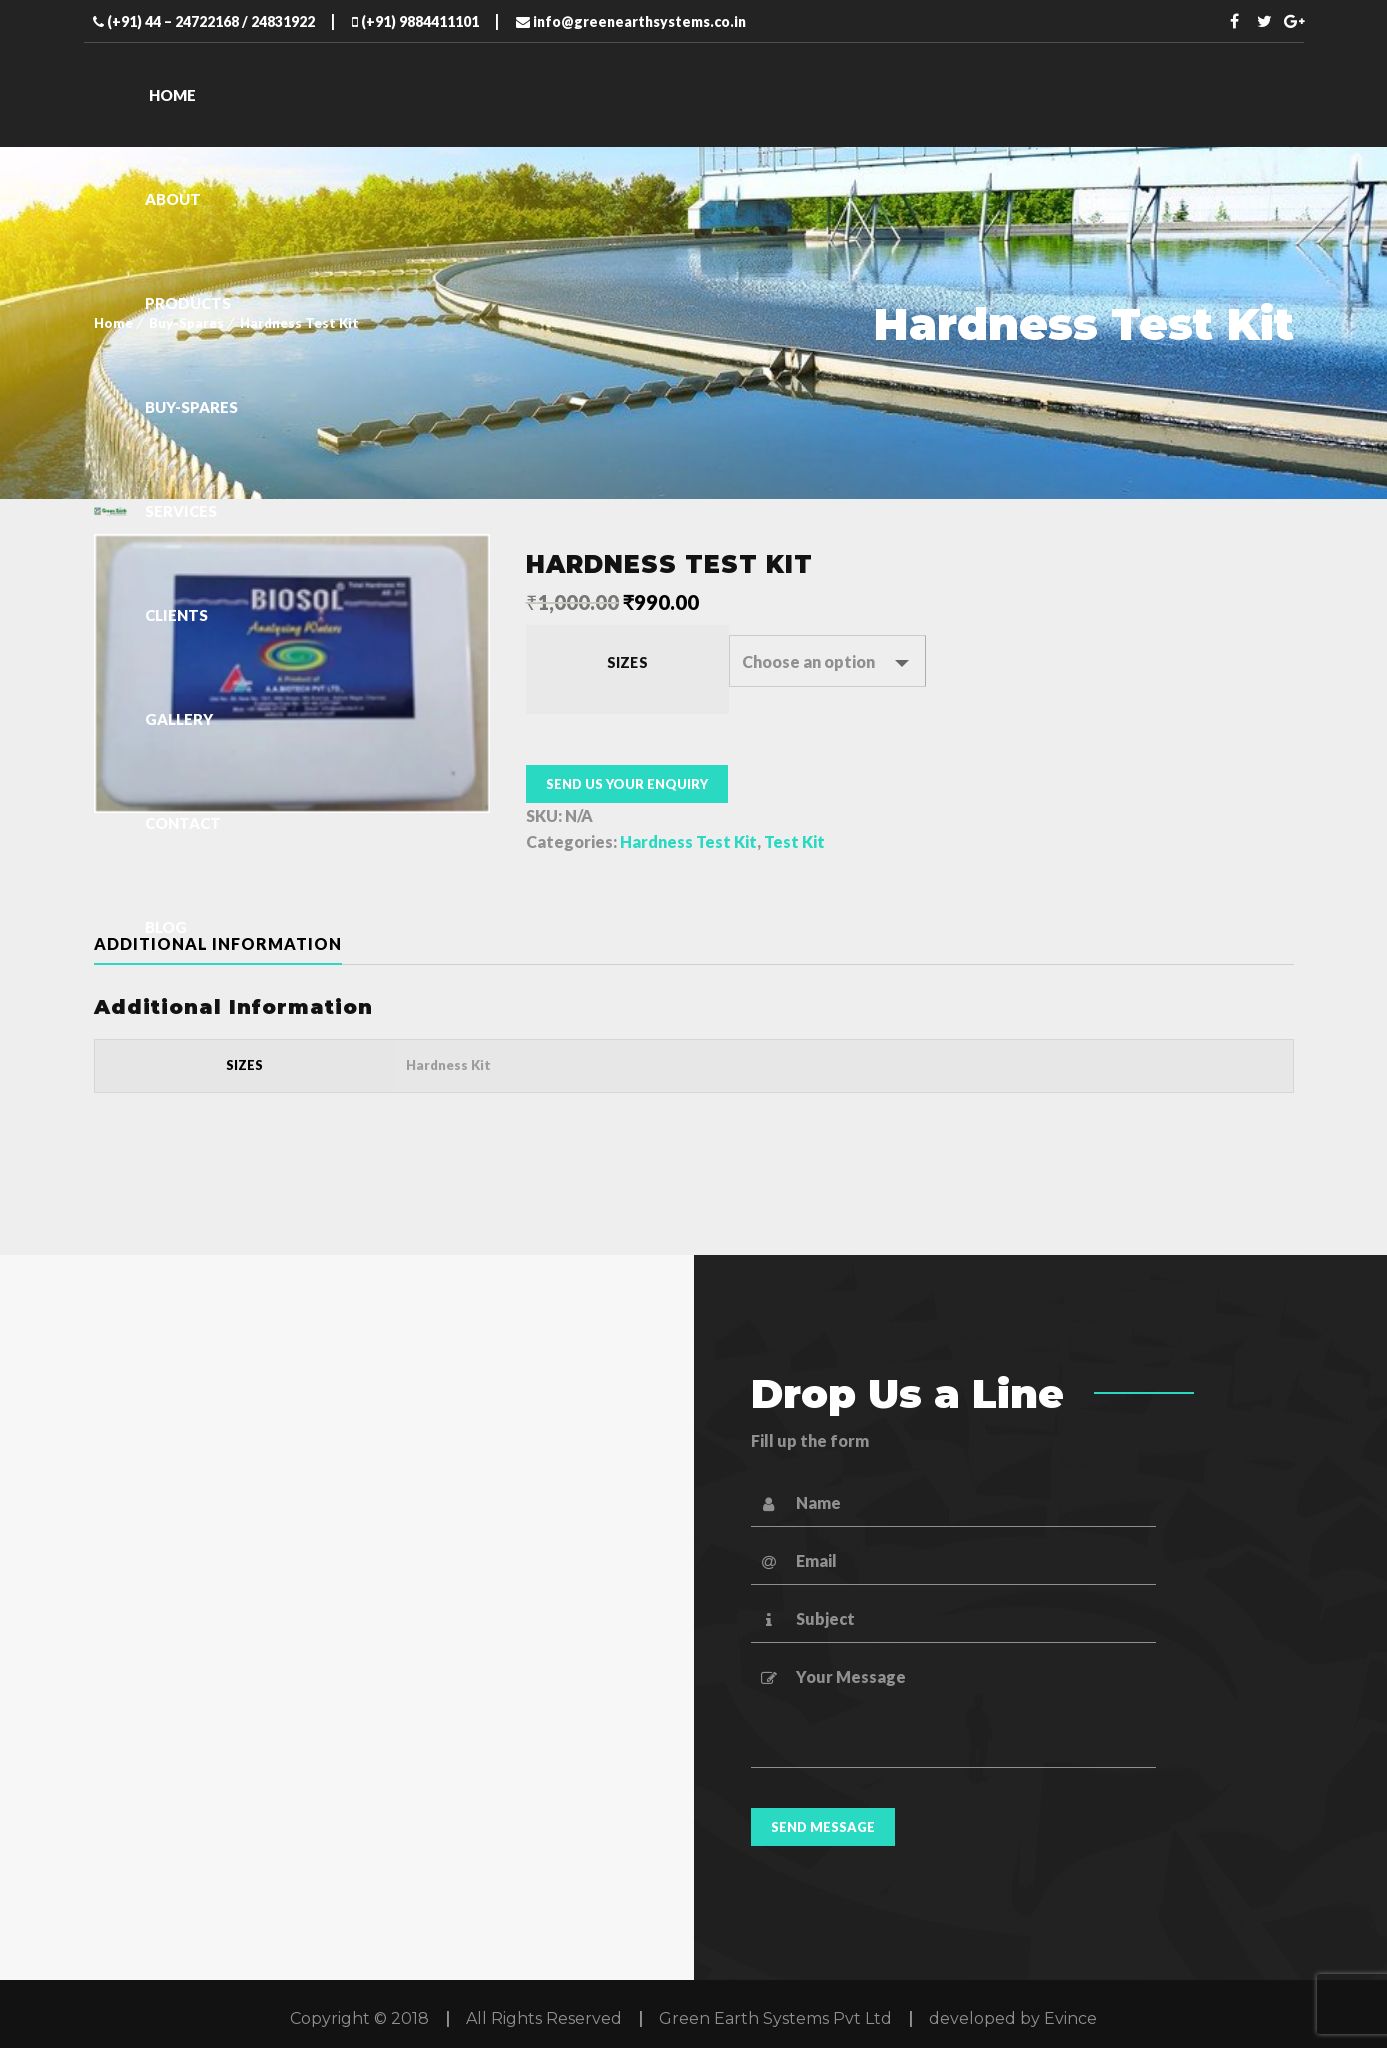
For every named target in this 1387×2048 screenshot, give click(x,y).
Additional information (218, 943)
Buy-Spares (186, 323)
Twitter (1264, 21)
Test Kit (794, 841)
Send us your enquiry (627, 784)
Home (113, 323)
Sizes (627, 662)
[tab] (234, 944)
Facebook (1234, 21)
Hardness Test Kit (688, 841)
